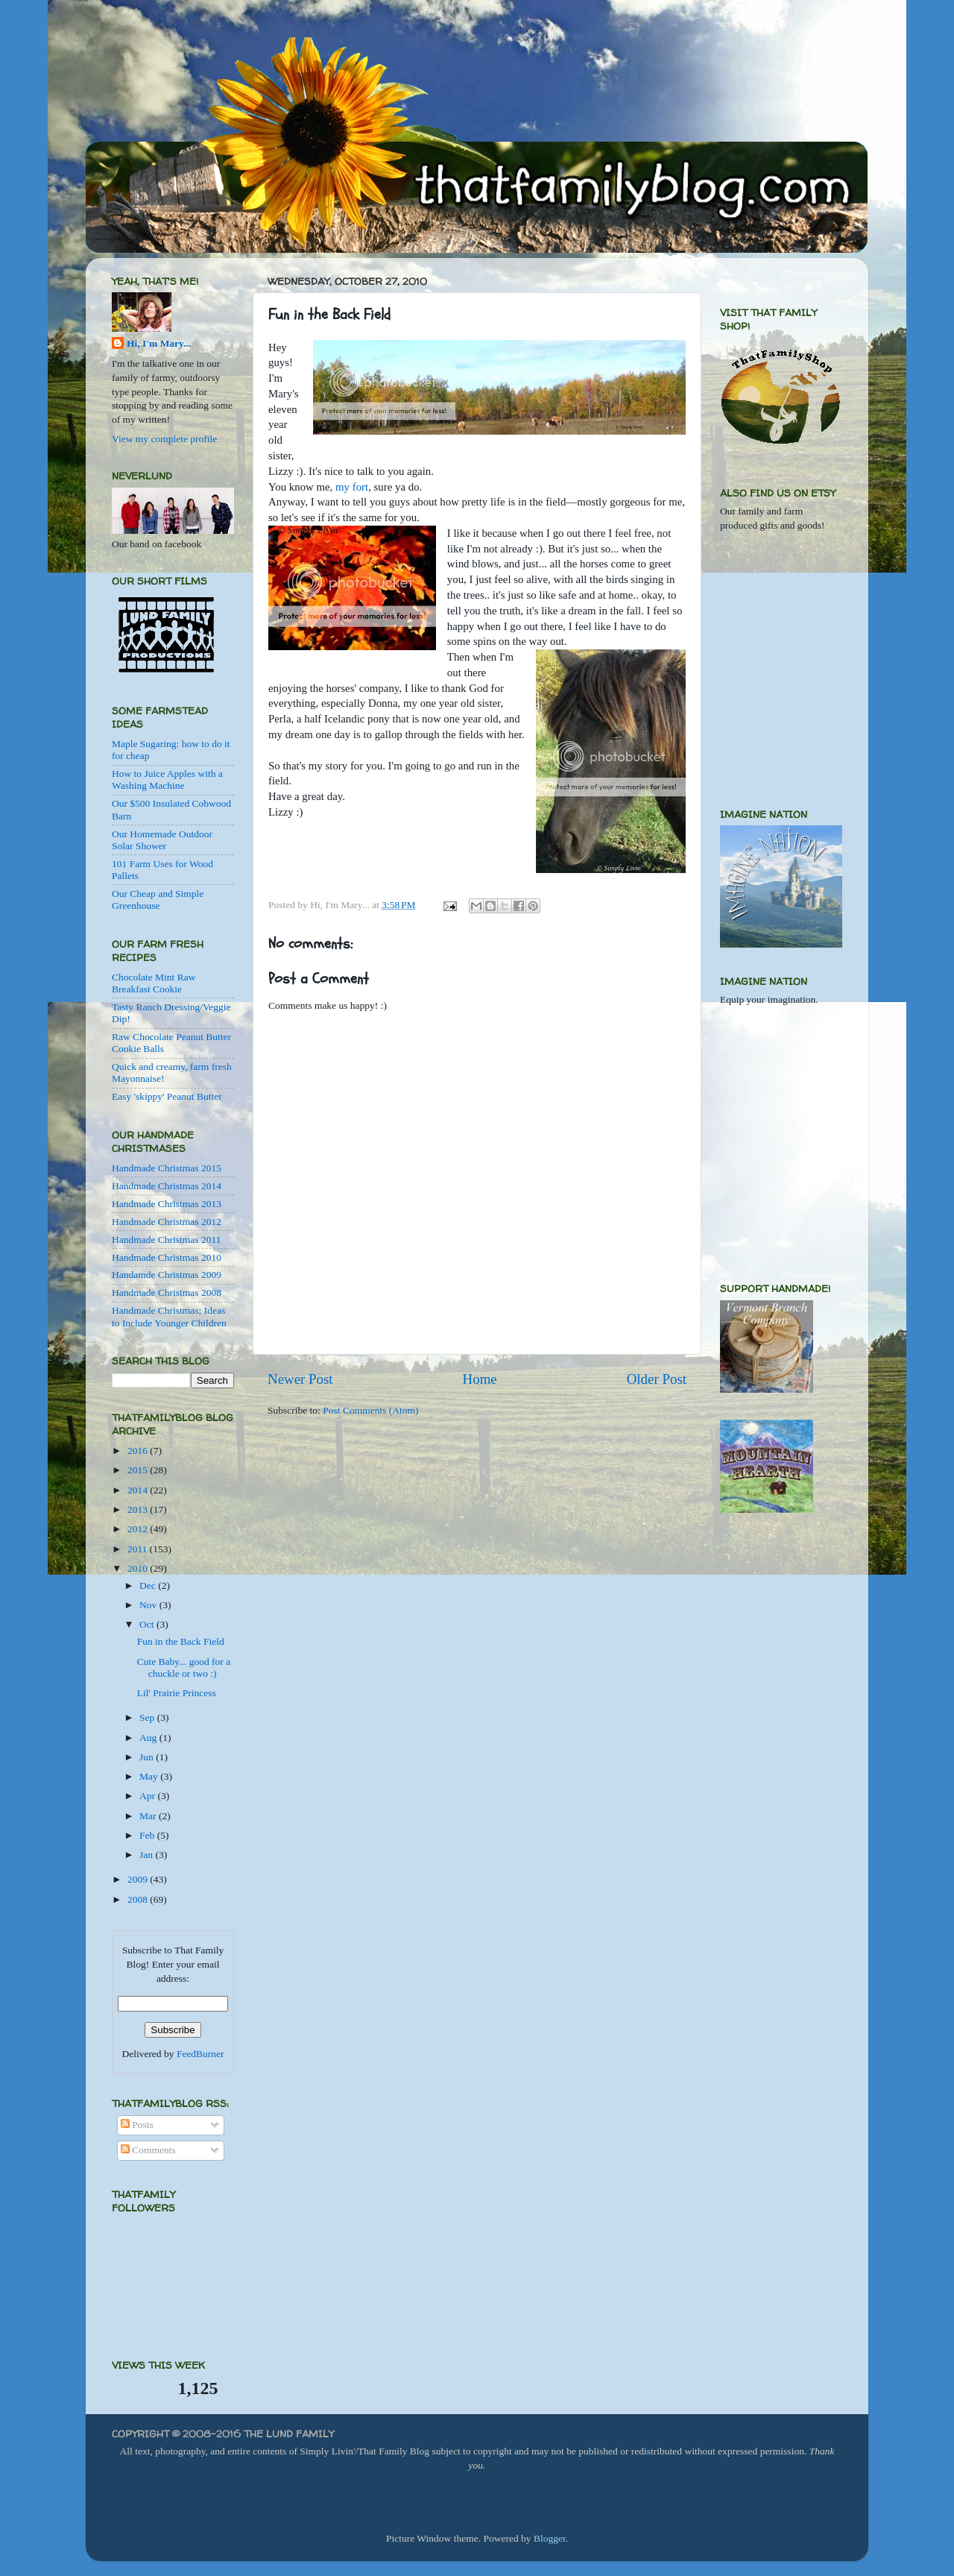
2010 (138, 1568)
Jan (147, 1854)
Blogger (550, 2538)
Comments (148, 2149)
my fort (351, 487)
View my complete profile (164, 438)
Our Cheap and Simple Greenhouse (157, 899)
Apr (148, 1795)
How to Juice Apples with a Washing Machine (167, 779)
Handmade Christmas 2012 (166, 1221)
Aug (149, 1737)
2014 (138, 1490)
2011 (138, 1549)
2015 (138, 1470)
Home (480, 1379)
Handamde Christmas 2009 (166, 1274)
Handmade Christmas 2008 (166, 1292)
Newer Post (300, 1379)
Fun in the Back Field (180, 1641)
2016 (138, 1450)
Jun (147, 1757)
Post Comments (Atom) (370, 1410)
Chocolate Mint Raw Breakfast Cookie (153, 983)
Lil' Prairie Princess (176, 1692)
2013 (138, 1509)
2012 (138, 1528)
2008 (138, 1899)
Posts (137, 2124)
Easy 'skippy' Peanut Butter (167, 1096)
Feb (148, 1835)
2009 (138, 1879)
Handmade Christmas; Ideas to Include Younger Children (169, 1316)
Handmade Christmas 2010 (166, 1257)
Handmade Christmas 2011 (166, 1239)
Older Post (656, 1379)
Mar (149, 1815)
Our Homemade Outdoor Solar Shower (162, 839)
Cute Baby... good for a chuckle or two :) (183, 1667)
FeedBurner (200, 2053)
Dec (148, 1585)
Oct (148, 1624)
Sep (148, 1717)
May (149, 1776)
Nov (149, 1604)
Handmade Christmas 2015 (166, 1168)
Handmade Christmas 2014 (166, 1185)
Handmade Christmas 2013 (166, 1203)
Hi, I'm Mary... (159, 343)
